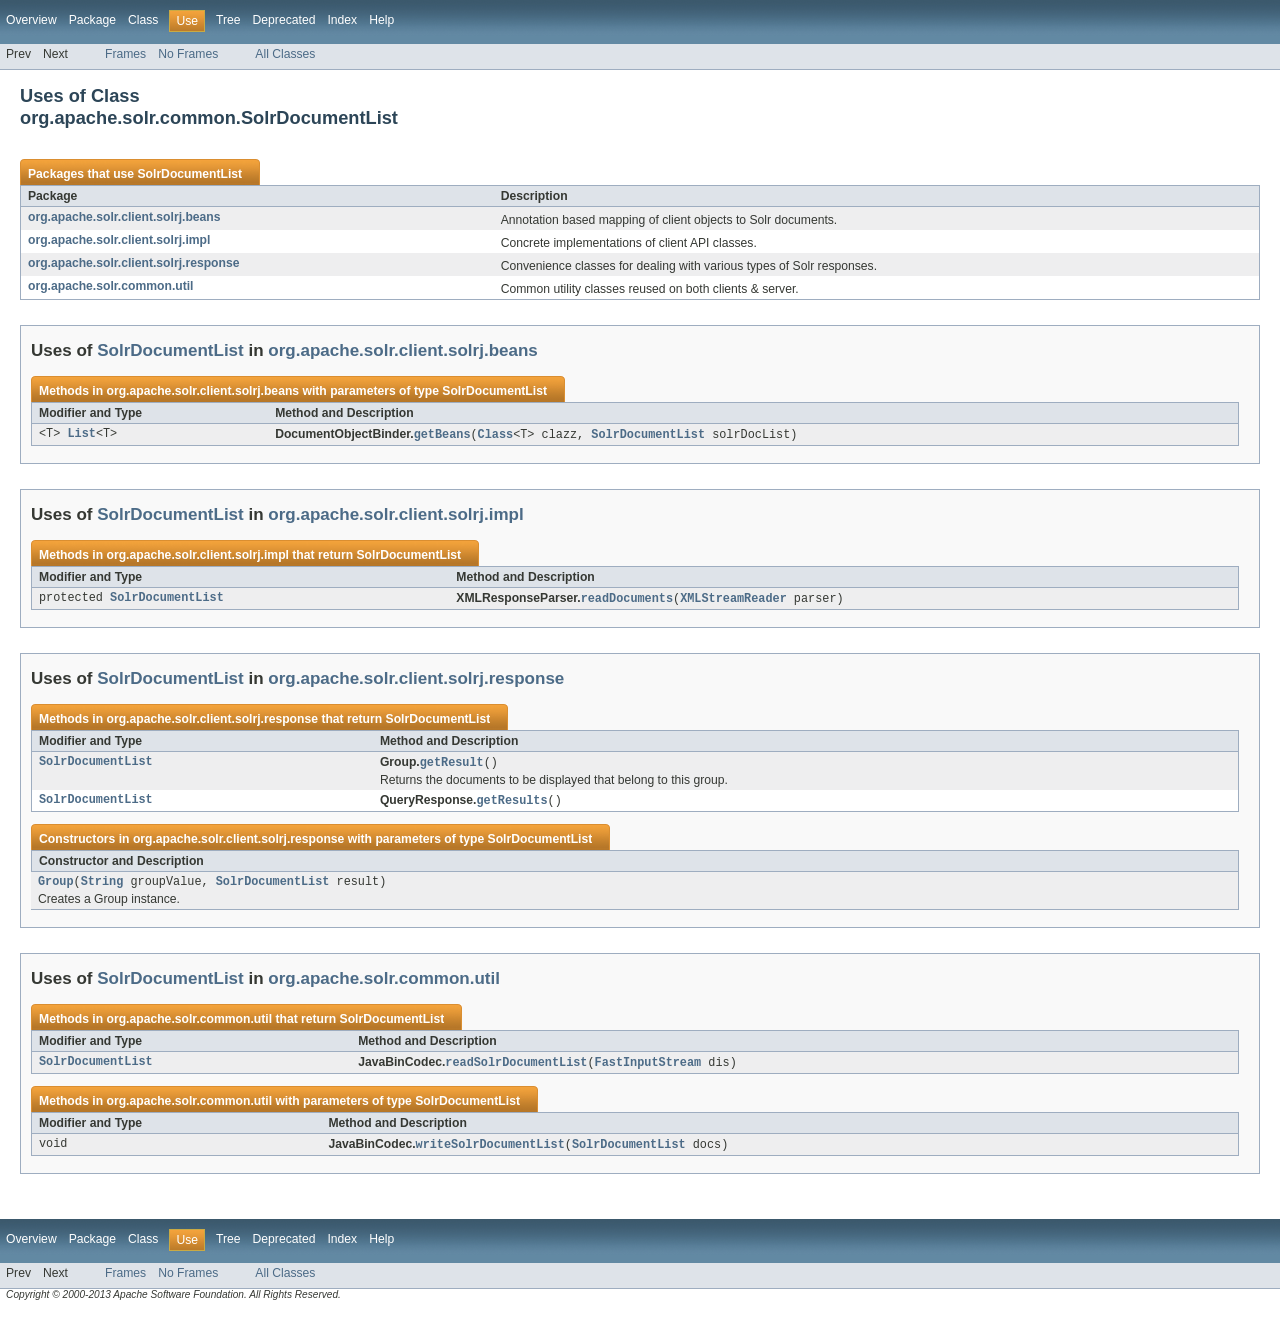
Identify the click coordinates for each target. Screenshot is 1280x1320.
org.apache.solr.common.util (111, 286)
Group (56, 887)
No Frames (188, 54)
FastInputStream (648, 1069)
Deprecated (284, 20)
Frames (125, 54)
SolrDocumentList (189, 174)
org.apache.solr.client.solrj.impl (119, 240)
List (81, 435)
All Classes (285, 54)
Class (143, 20)
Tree (228, 20)
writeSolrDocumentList (490, 1152)
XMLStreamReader (733, 600)
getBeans (442, 435)
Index (342, 20)
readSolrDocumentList (516, 1069)
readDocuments (627, 600)
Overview (31, 20)
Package (92, 20)
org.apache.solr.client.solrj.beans (124, 217)
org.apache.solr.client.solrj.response (133, 263)
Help (381, 20)
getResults (511, 804)
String (102, 887)
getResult (452, 765)
